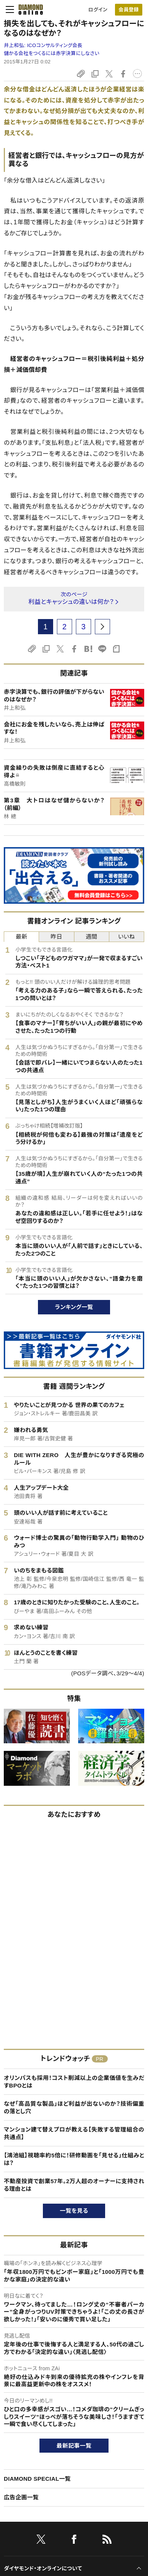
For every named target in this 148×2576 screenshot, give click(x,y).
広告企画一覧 (21, 2497)
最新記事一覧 (74, 2445)
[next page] (102, 626)
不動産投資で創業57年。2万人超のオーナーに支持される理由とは (74, 2185)
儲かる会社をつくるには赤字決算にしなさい (51, 53)
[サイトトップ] (28, 9)
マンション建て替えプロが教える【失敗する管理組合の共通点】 (74, 2133)
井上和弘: (43, 45)
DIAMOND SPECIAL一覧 (37, 2478)
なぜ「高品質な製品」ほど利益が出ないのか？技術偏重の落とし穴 (74, 2107)
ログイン (97, 9)
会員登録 (128, 10)
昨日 (57, 936)
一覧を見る (74, 2210)
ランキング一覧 (74, 1307)
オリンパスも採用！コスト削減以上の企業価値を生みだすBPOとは (74, 2082)
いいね (126, 936)
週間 (92, 936)
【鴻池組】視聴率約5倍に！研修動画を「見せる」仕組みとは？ (74, 2159)
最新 (21, 936)
